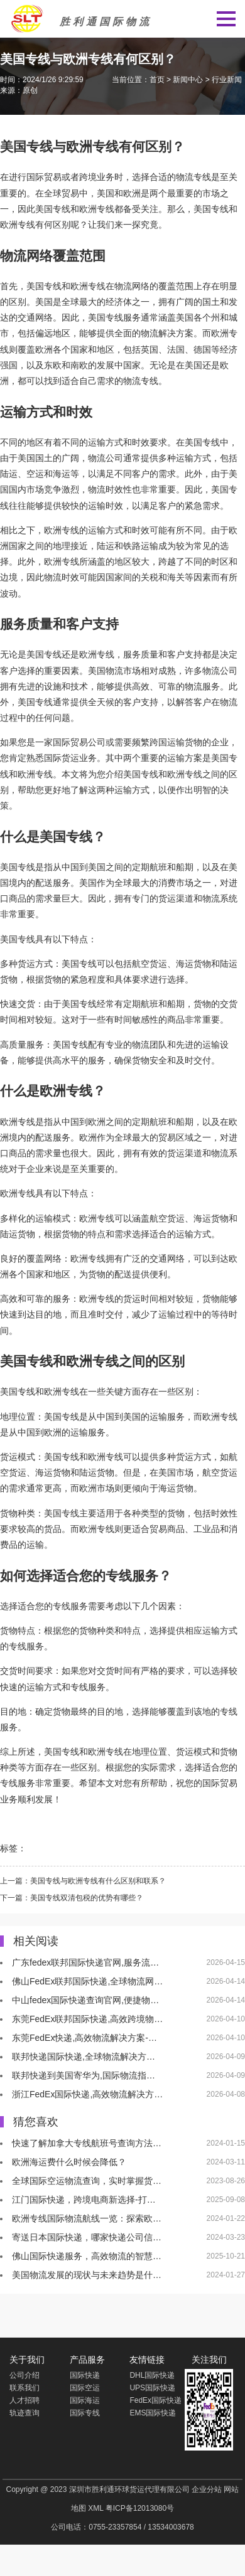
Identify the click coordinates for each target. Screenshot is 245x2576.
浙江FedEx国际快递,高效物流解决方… (87, 2094)
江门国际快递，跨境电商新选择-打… (84, 2200)
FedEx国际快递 (155, 2400)
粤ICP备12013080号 (140, 2508)
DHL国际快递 (152, 2375)
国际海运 (85, 2400)
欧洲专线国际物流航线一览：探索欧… (86, 2218)
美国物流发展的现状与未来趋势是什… (86, 2275)
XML (95, 2508)
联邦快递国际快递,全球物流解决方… (83, 2057)
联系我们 (24, 2387)
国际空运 (85, 2387)
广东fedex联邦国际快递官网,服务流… (85, 1962)
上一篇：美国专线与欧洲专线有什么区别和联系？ (83, 1880)
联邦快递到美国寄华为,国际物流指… (83, 2075)
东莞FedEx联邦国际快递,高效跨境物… (87, 2019)
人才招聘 (24, 2400)
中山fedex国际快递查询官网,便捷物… (85, 2000)
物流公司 (105, 458)
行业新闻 (227, 79)
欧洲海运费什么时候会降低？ (69, 2162)
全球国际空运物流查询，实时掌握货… (86, 2181)
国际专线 (85, 2412)
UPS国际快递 (152, 2387)
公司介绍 (24, 2375)
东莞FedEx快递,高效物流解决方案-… (84, 2038)
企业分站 (207, 2489)
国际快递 (85, 2375)
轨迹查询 (24, 2412)
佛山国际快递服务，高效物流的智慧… (86, 2256)
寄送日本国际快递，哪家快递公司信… (86, 2237)
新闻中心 (188, 79)
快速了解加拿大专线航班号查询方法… (86, 2143)
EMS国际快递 (152, 2412)
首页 (157, 79)
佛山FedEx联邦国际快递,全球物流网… (87, 1981)
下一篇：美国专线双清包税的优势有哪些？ (71, 1897)
